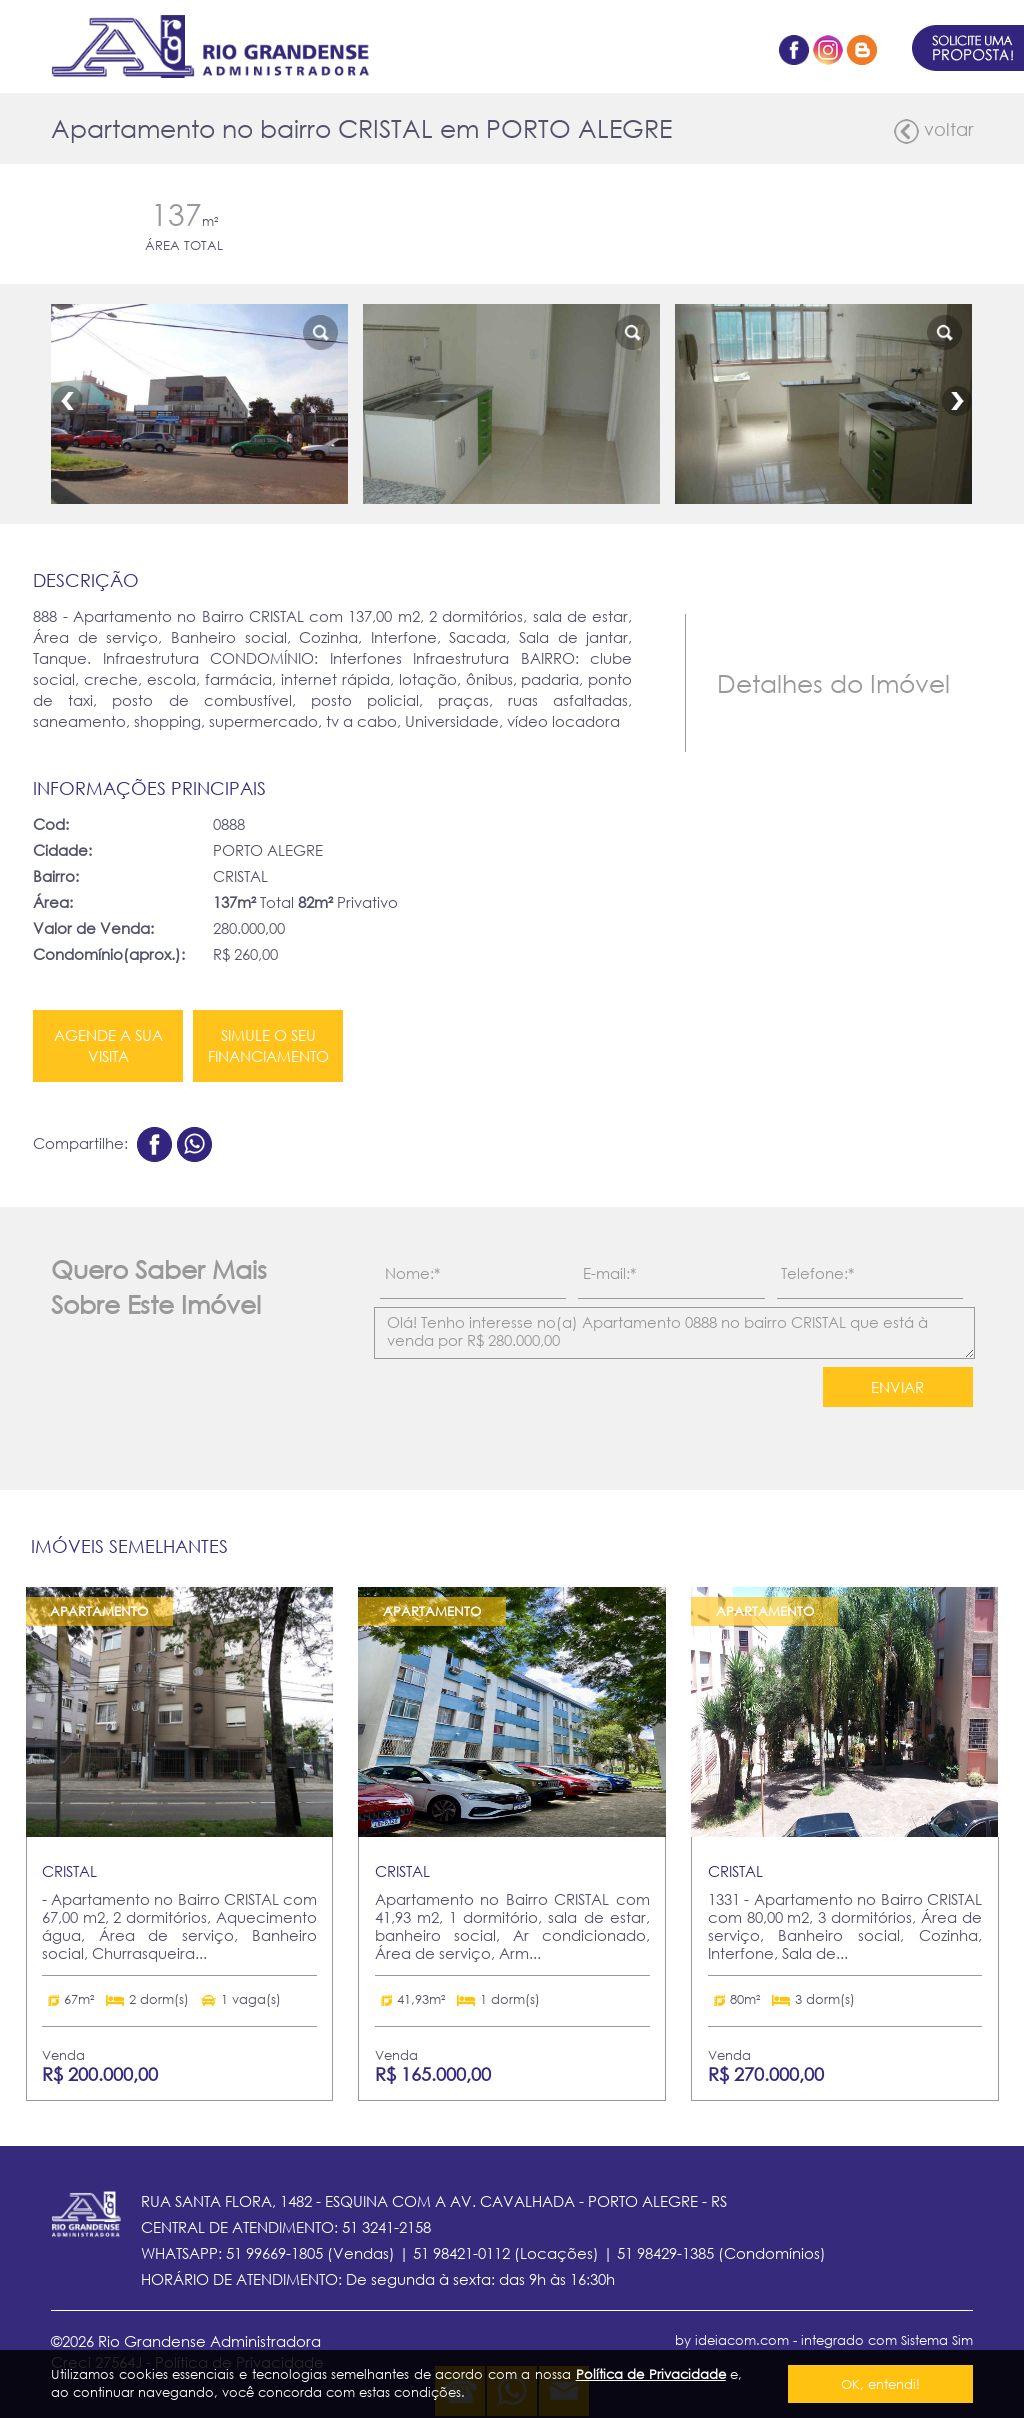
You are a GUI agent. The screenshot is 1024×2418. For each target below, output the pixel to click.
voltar (933, 131)
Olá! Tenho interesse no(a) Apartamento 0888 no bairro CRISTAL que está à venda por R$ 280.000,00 (674, 1333)
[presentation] (518, 1404)
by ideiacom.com (732, 2340)
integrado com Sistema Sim (887, 2340)
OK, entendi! (880, 2384)
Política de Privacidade (651, 2374)
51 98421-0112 (461, 2253)
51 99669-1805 (274, 2253)
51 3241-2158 (386, 2227)
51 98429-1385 (665, 2253)
